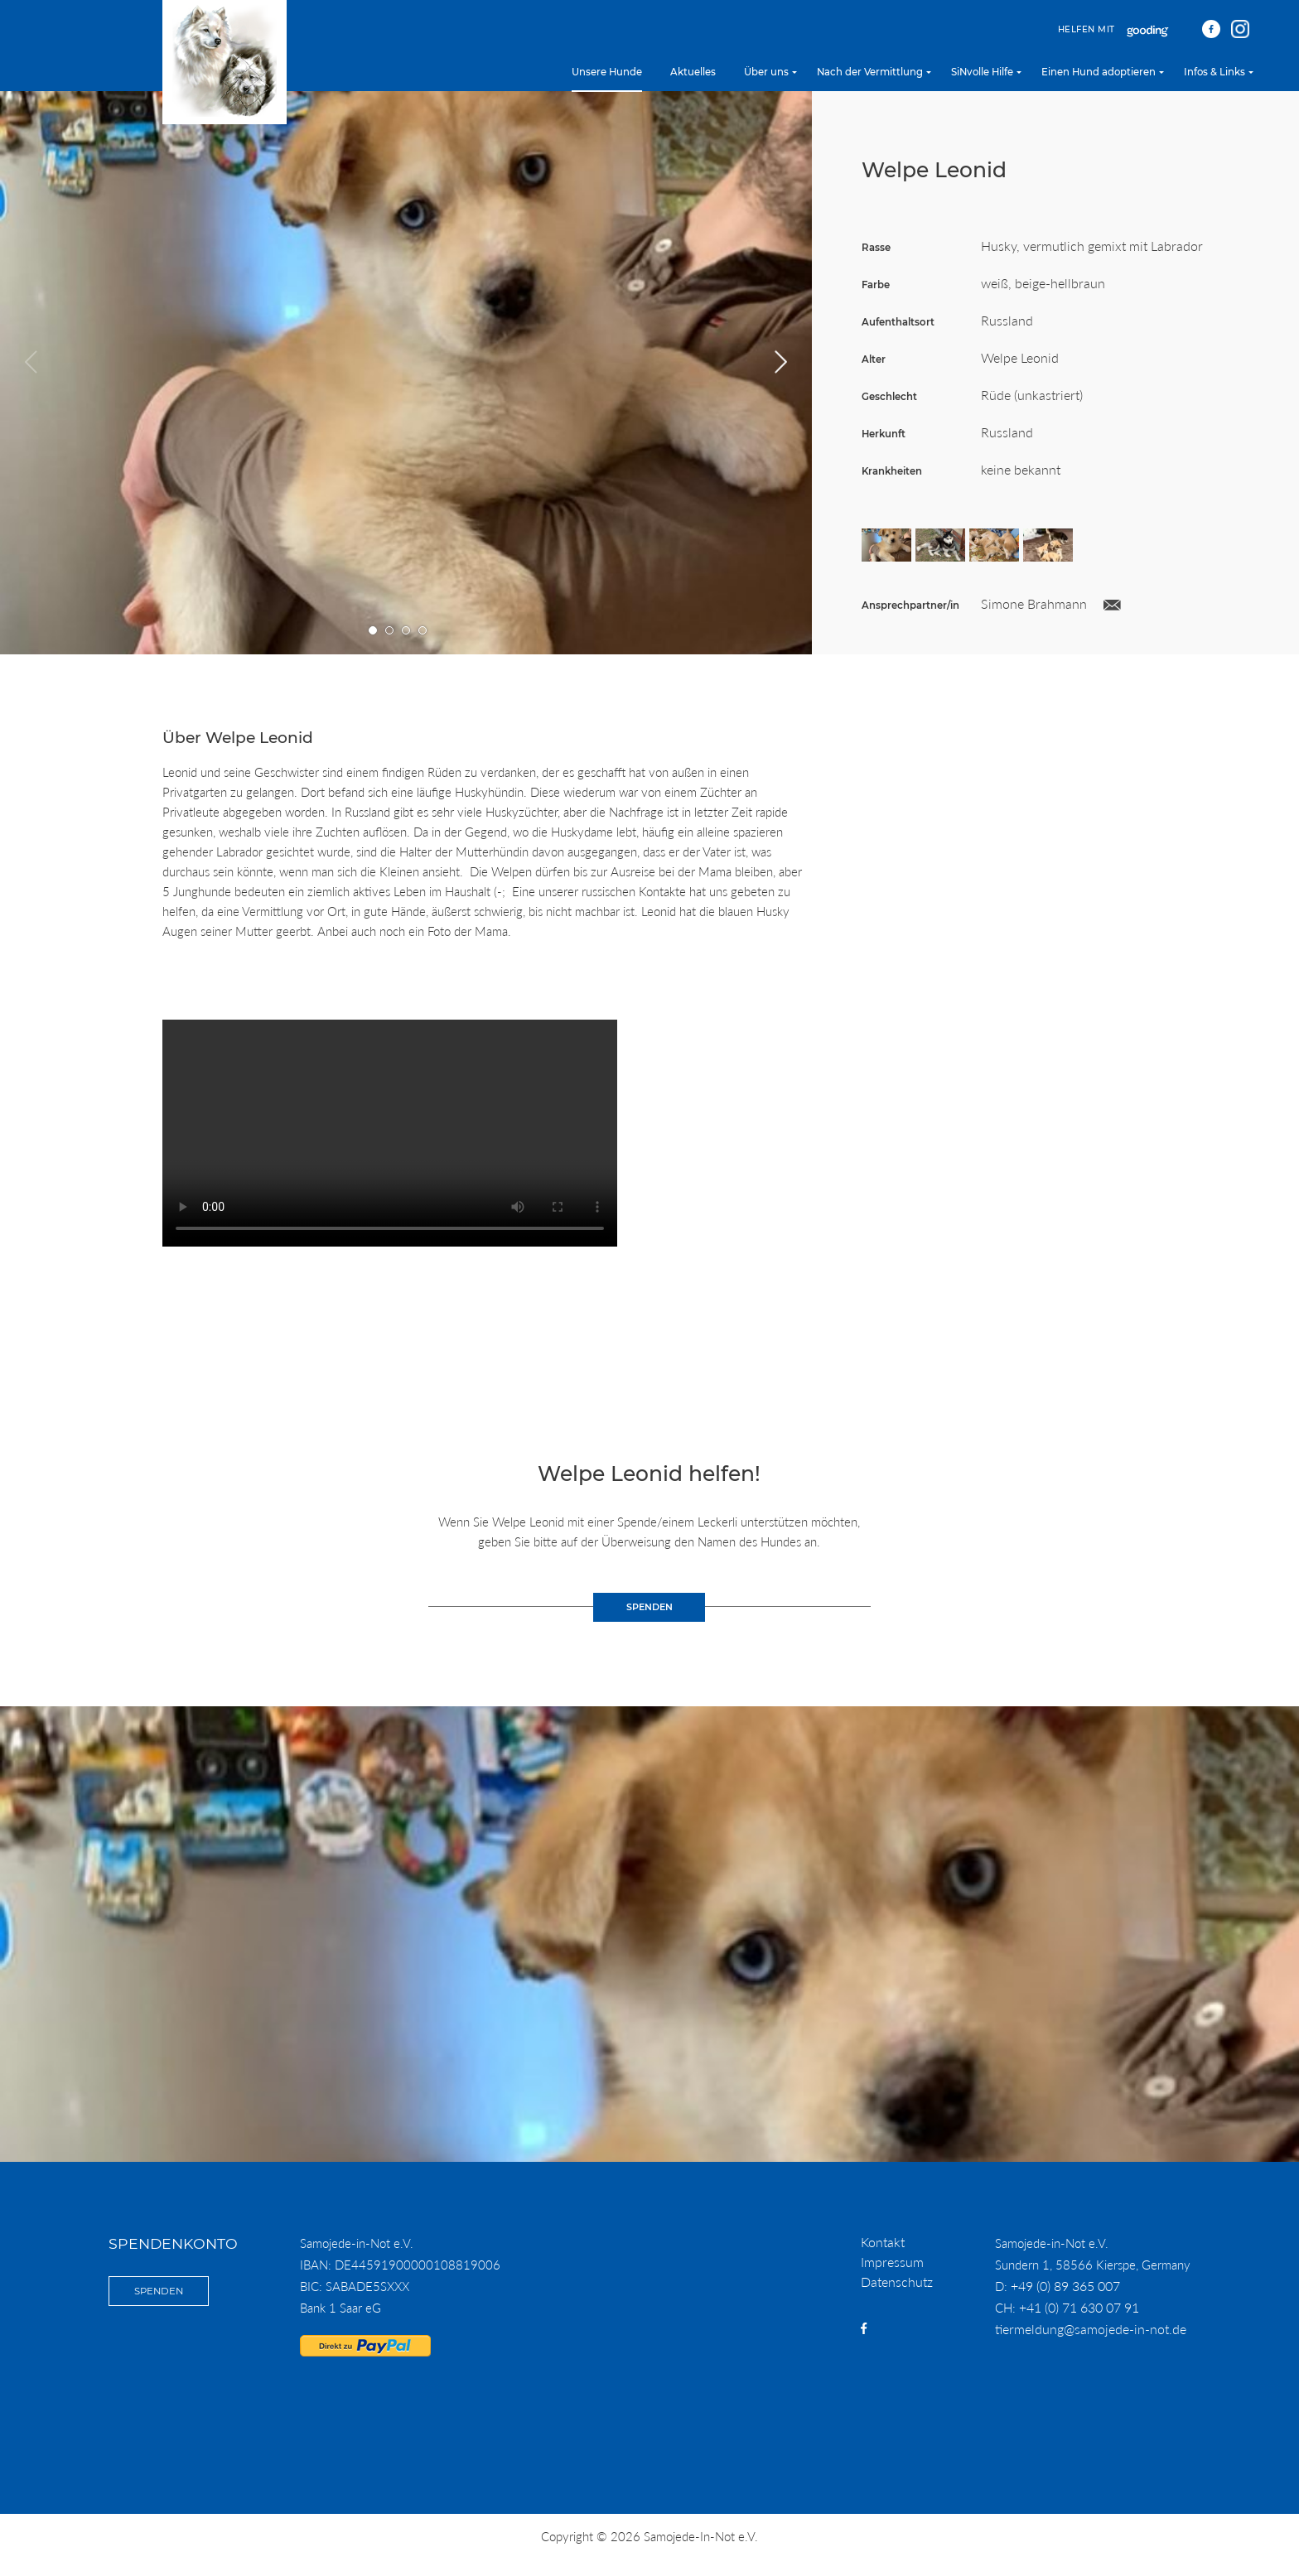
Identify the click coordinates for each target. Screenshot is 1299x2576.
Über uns (766, 72)
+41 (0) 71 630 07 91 (1079, 2307)
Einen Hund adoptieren (1098, 72)
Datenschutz (897, 2281)
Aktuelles (693, 72)
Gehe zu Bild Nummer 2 (390, 630)
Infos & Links (1214, 72)
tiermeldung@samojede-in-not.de (1090, 2329)
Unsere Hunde (607, 72)
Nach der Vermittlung (870, 72)
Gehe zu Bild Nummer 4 (423, 630)
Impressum (892, 2262)
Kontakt (883, 2242)
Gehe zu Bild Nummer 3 (406, 630)
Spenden (158, 2291)
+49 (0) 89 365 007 (1065, 2286)
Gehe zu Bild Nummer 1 (373, 630)
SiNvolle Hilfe (982, 72)
